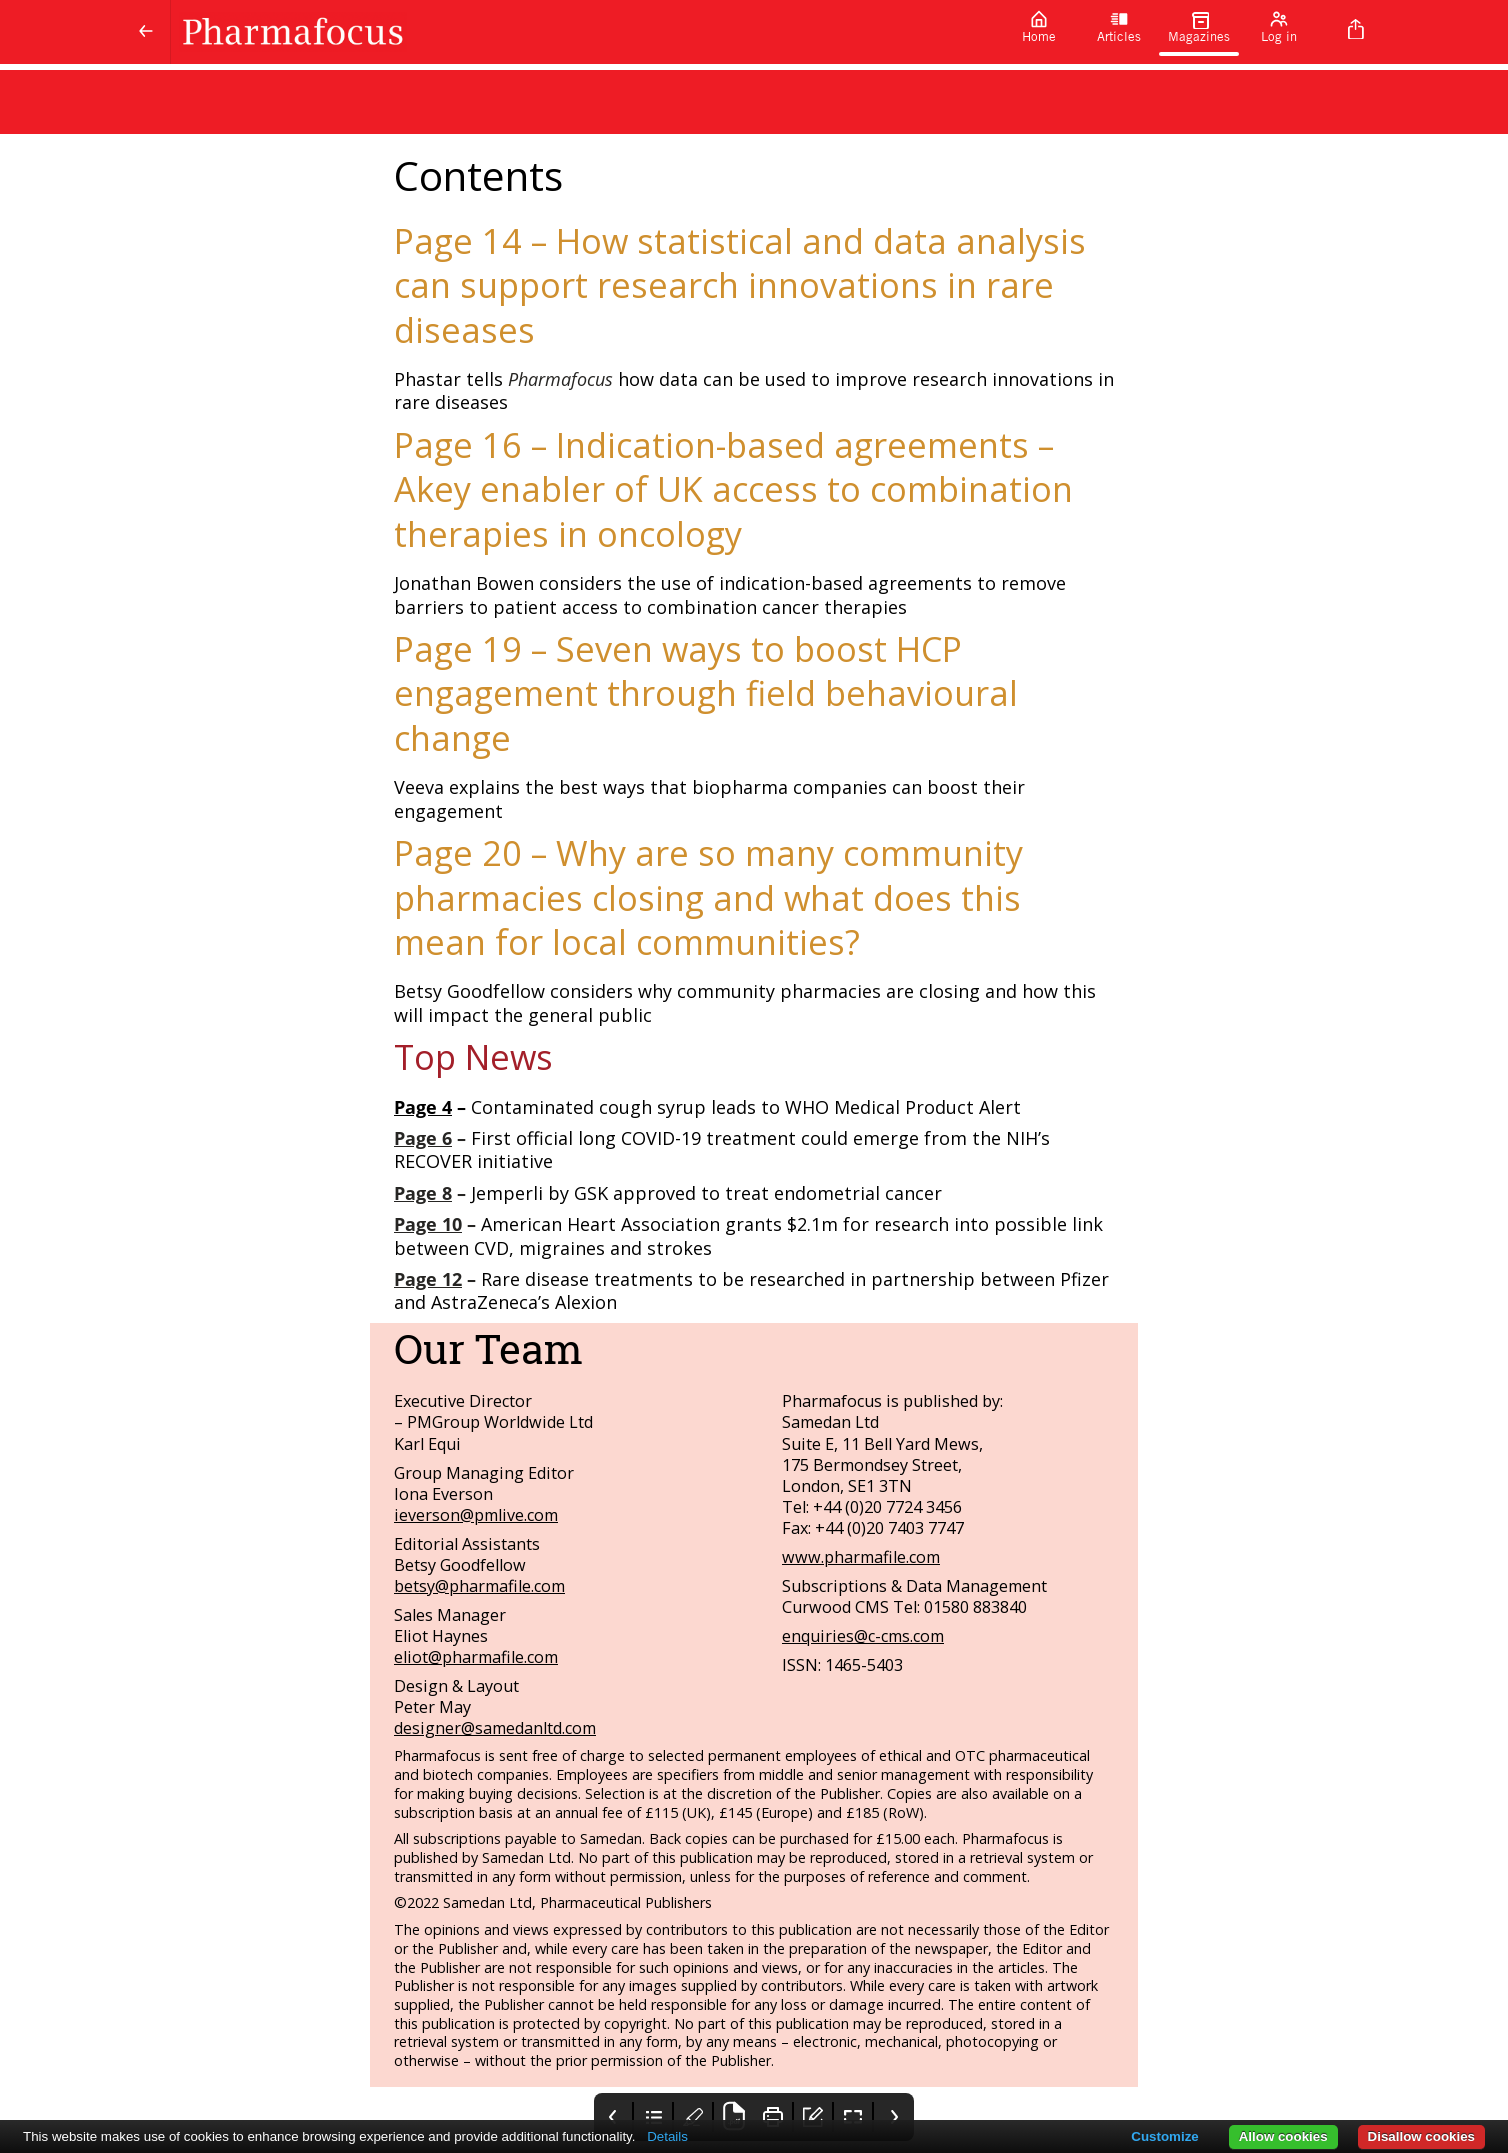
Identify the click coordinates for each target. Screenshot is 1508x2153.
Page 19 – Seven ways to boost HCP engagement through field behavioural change (706, 693)
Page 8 (423, 1193)
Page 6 (423, 1138)
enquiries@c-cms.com (863, 1636)
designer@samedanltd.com (495, 1728)
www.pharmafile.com (861, 1557)
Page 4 (423, 1107)
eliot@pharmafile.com (476, 1657)
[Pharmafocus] (585, 32)
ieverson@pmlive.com (476, 1515)
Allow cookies (1283, 2136)
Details (667, 2136)
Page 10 (428, 1224)
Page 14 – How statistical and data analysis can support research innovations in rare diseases (740, 285)
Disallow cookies (1421, 2136)
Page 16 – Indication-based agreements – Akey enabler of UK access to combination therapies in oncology (733, 489)
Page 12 (428, 1279)
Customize (1164, 2136)
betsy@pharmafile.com (479, 1586)
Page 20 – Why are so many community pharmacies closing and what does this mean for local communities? (708, 897)
